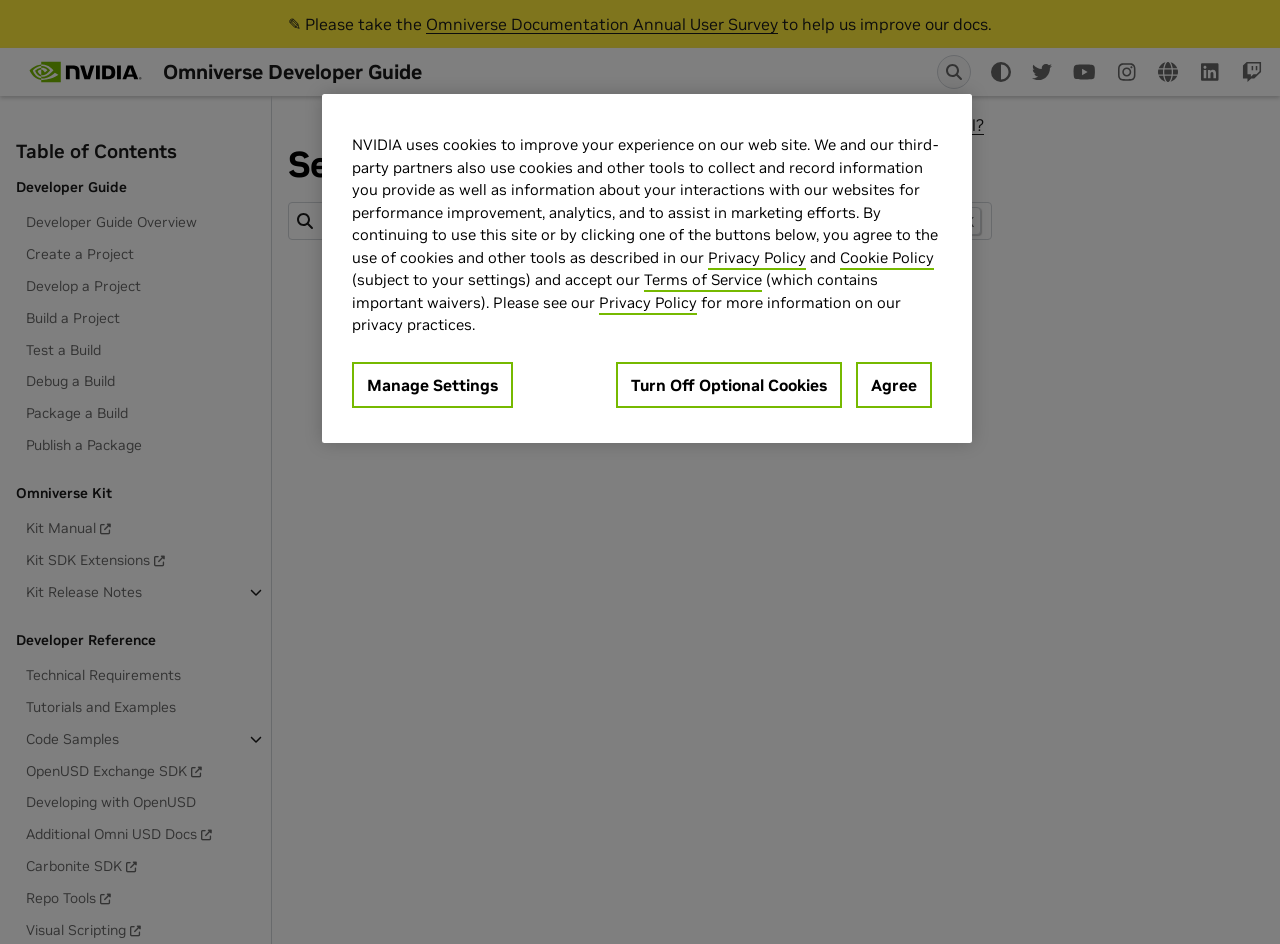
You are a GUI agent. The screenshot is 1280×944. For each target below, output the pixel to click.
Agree (894, 385)
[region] (647, 268)
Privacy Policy (757, 257)
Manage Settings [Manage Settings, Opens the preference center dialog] (432, 385)
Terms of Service (703, 279)
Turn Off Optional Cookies (729, 385)
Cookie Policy (887, 257)
